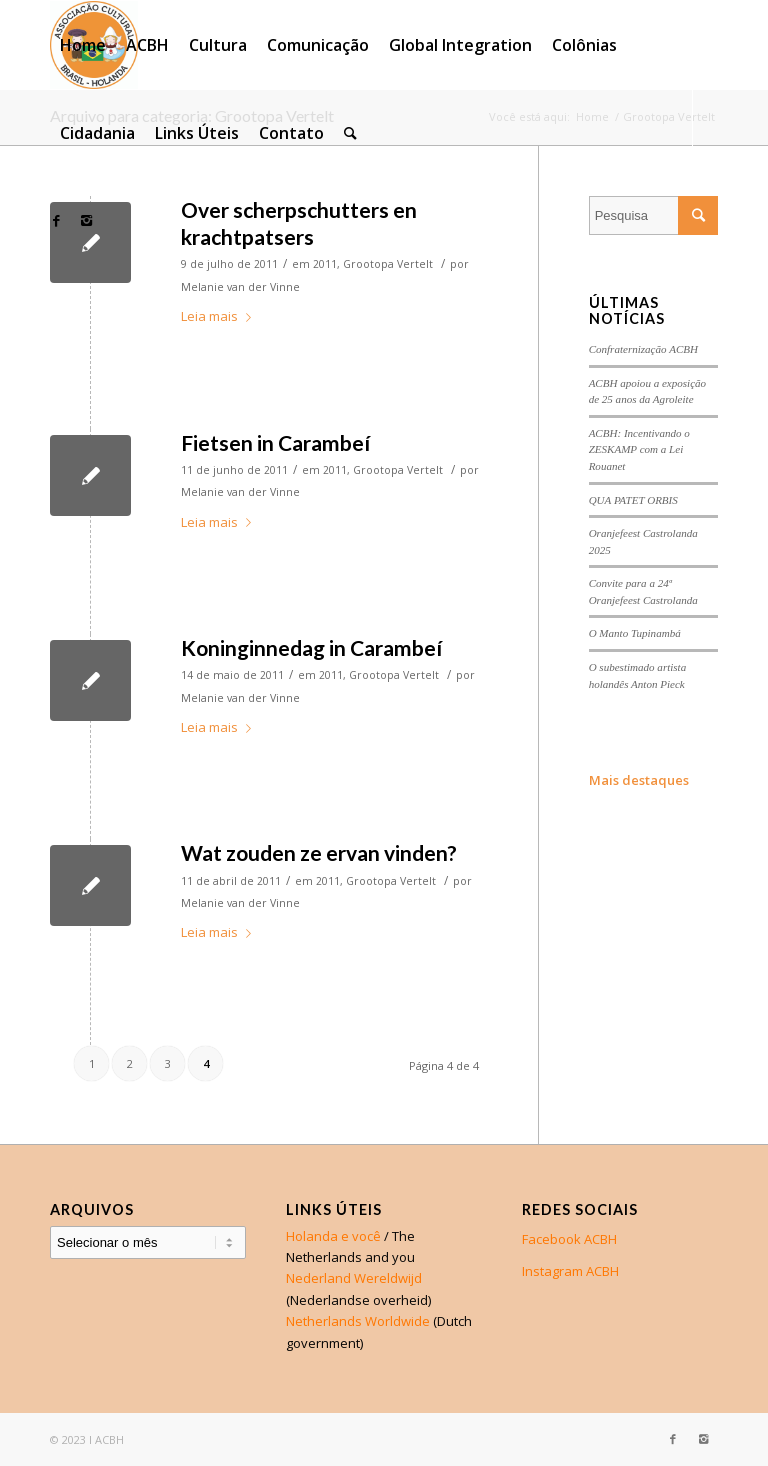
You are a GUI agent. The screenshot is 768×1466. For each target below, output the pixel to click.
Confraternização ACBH (643, 349)
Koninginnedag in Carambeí (311, 647)
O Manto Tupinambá (635, 633)
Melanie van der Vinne (240, 287)
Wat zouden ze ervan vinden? (319, 852)
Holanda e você (333, 1236)
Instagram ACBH (570, 1271)
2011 (325, 264)
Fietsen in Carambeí (275, 442)
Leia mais (220, 316)
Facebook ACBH (569, 1239)
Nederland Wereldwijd (354, 1278)
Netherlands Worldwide (358, 1321)
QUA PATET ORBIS (633, 500)
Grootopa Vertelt (388, 264)
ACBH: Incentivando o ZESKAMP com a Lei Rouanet (639, 449)
